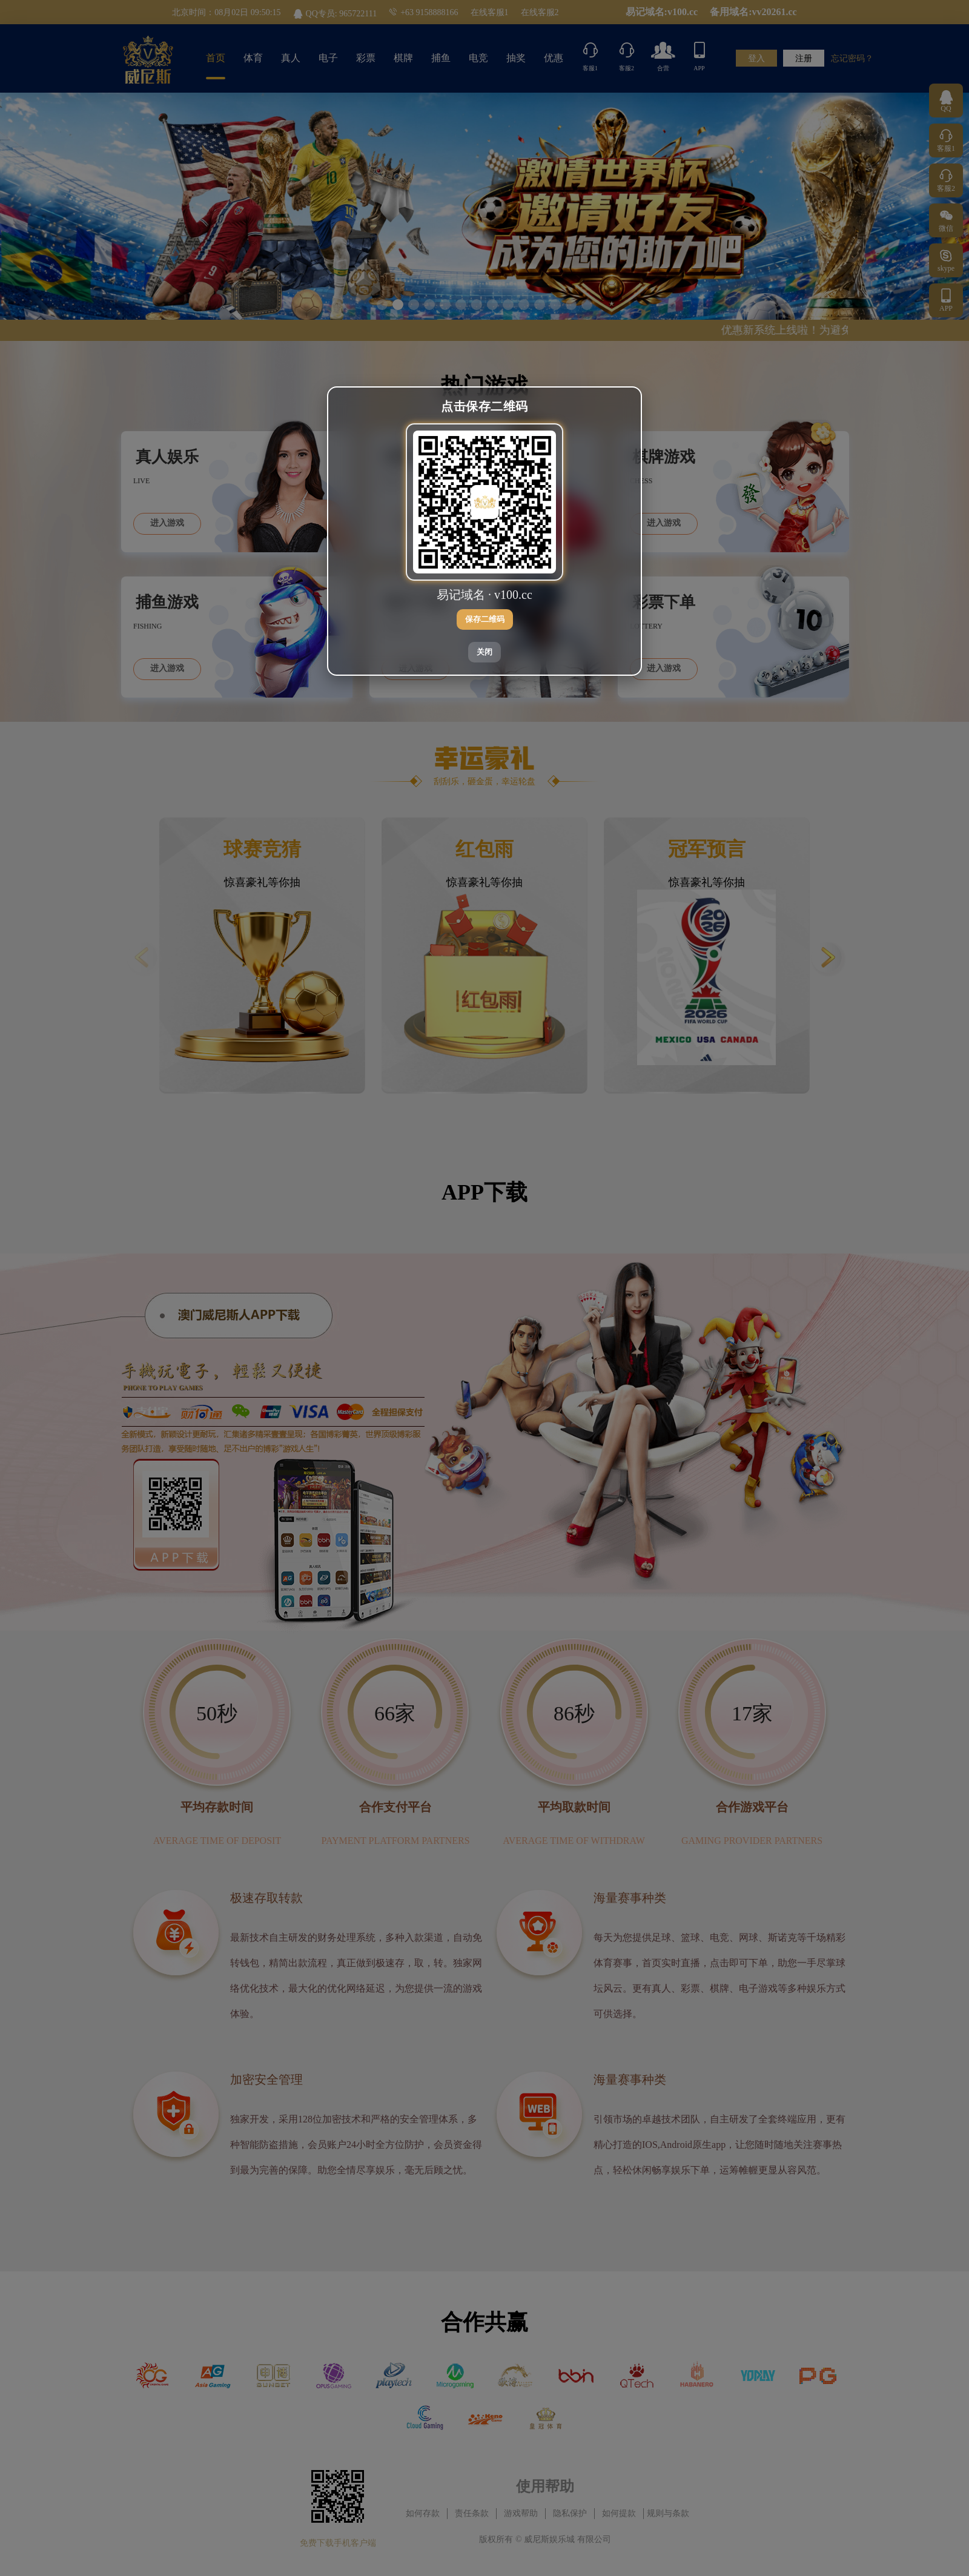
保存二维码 (484, 619)
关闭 (484, 651)
